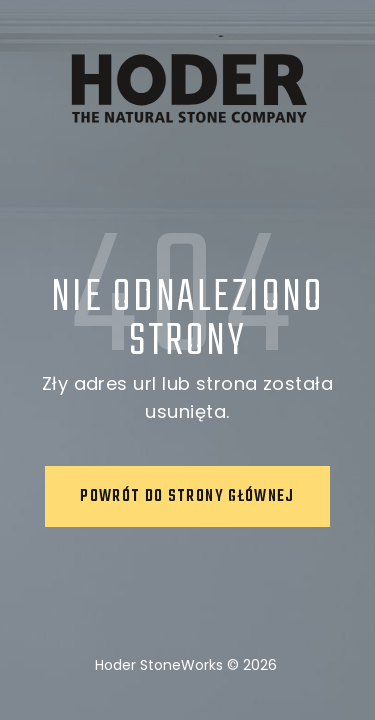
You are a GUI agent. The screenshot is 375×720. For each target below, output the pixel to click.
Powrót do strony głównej (187, 497)
